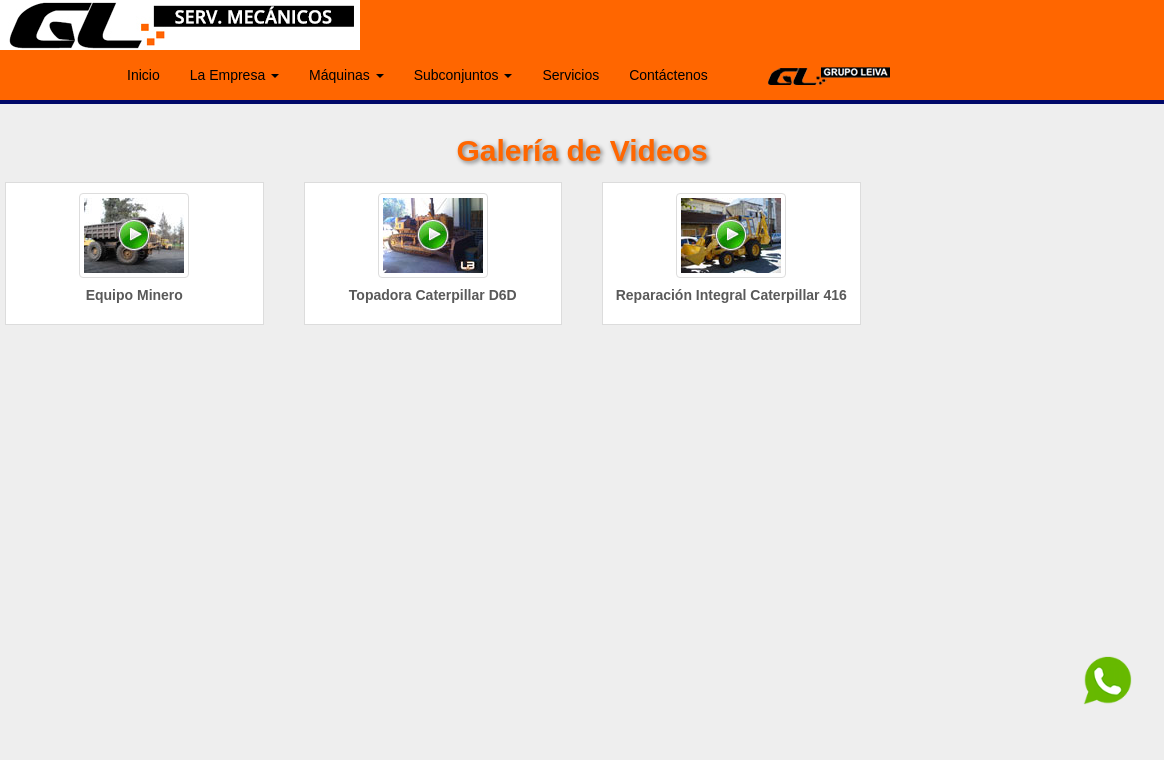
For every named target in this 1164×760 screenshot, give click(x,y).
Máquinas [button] (346, 75)
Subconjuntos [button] (463, 75)
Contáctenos (668, 75)
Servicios (570, 75)
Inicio (143, 75)
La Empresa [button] (234, 75)
